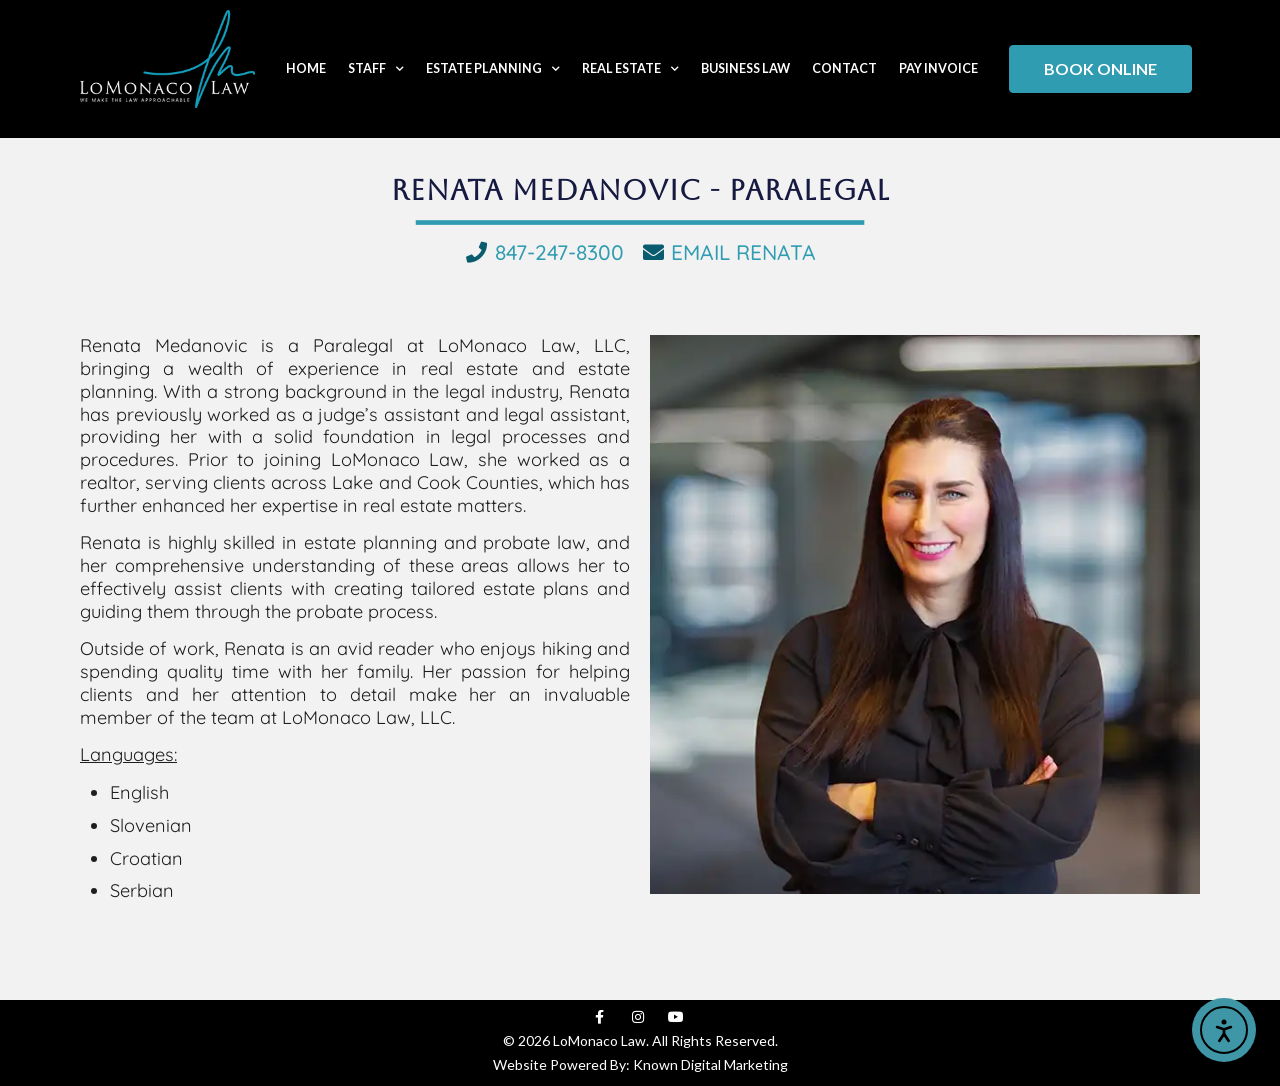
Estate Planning (493, 69)
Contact (844, 68)
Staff (376, 69)
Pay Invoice (938, 68)
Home (306, 68)
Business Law (745, 68)
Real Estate (630, 69)
